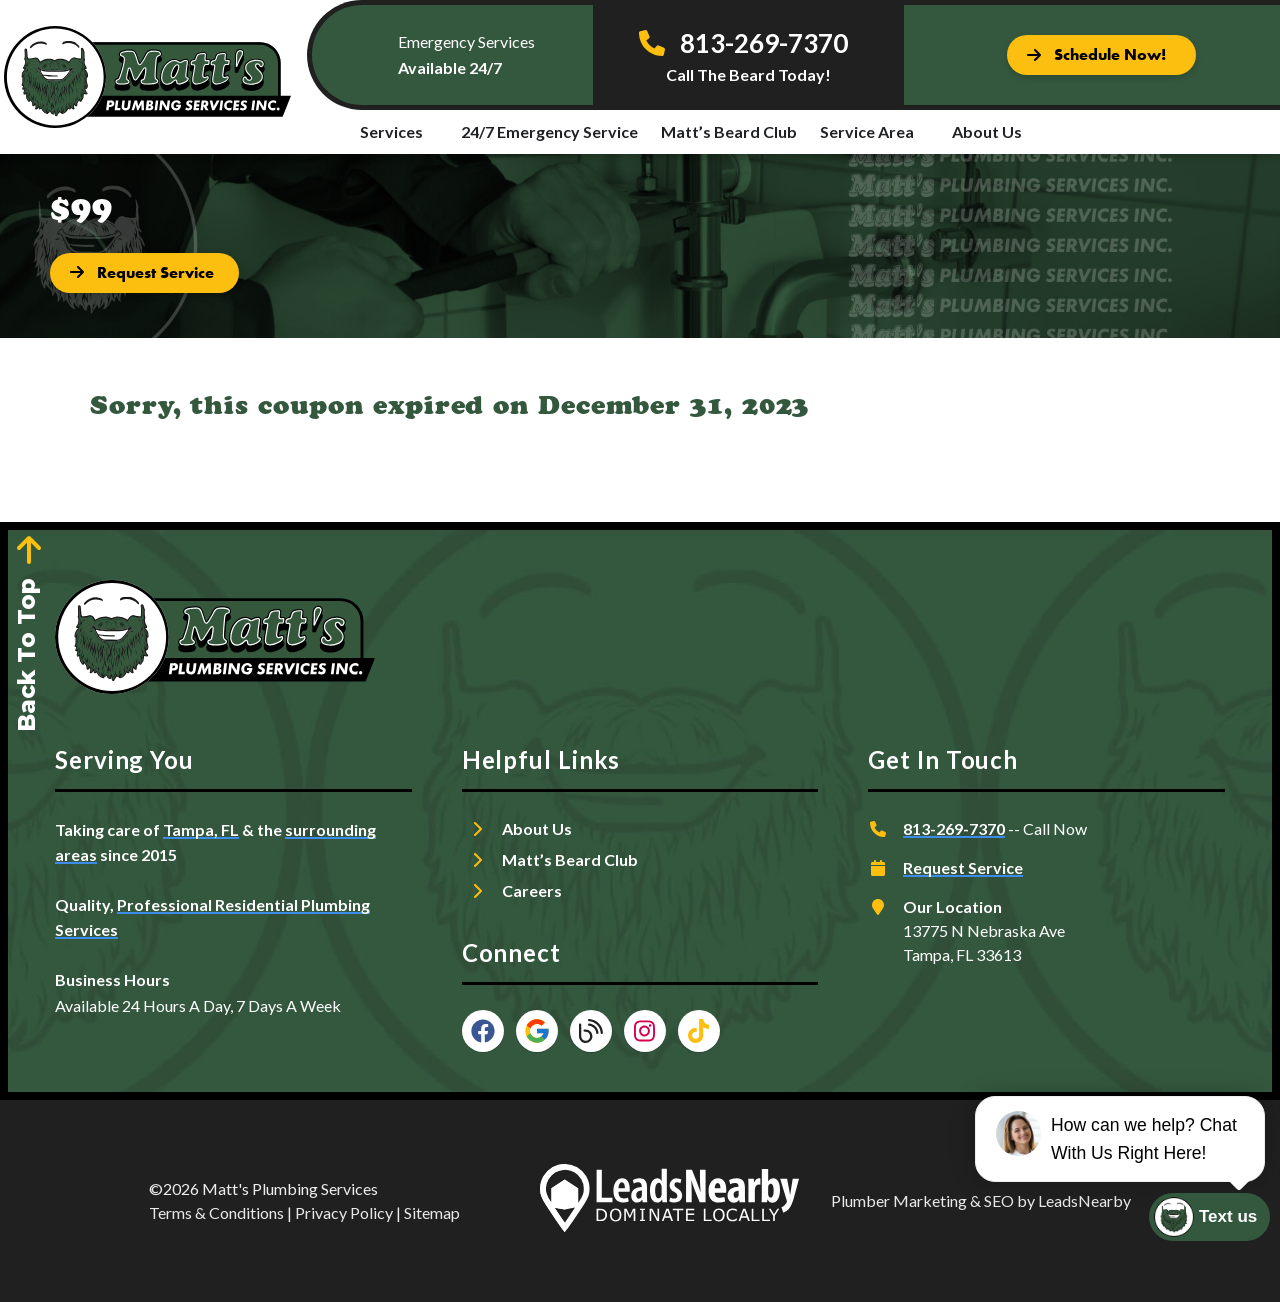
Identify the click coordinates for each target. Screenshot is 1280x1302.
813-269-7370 (954, 828)
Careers (532, 890)
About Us (987, 131)
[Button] (1101, 54)
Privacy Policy (344, 1212)
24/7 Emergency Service (549, 131)
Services (391, 131)
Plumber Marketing (899, 1200)
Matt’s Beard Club (729, 131)
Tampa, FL (201, 829)
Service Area (867, 131)
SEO (999, 1200)
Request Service (963, 867)
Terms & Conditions (216, 1212)
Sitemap (432, 1212)
